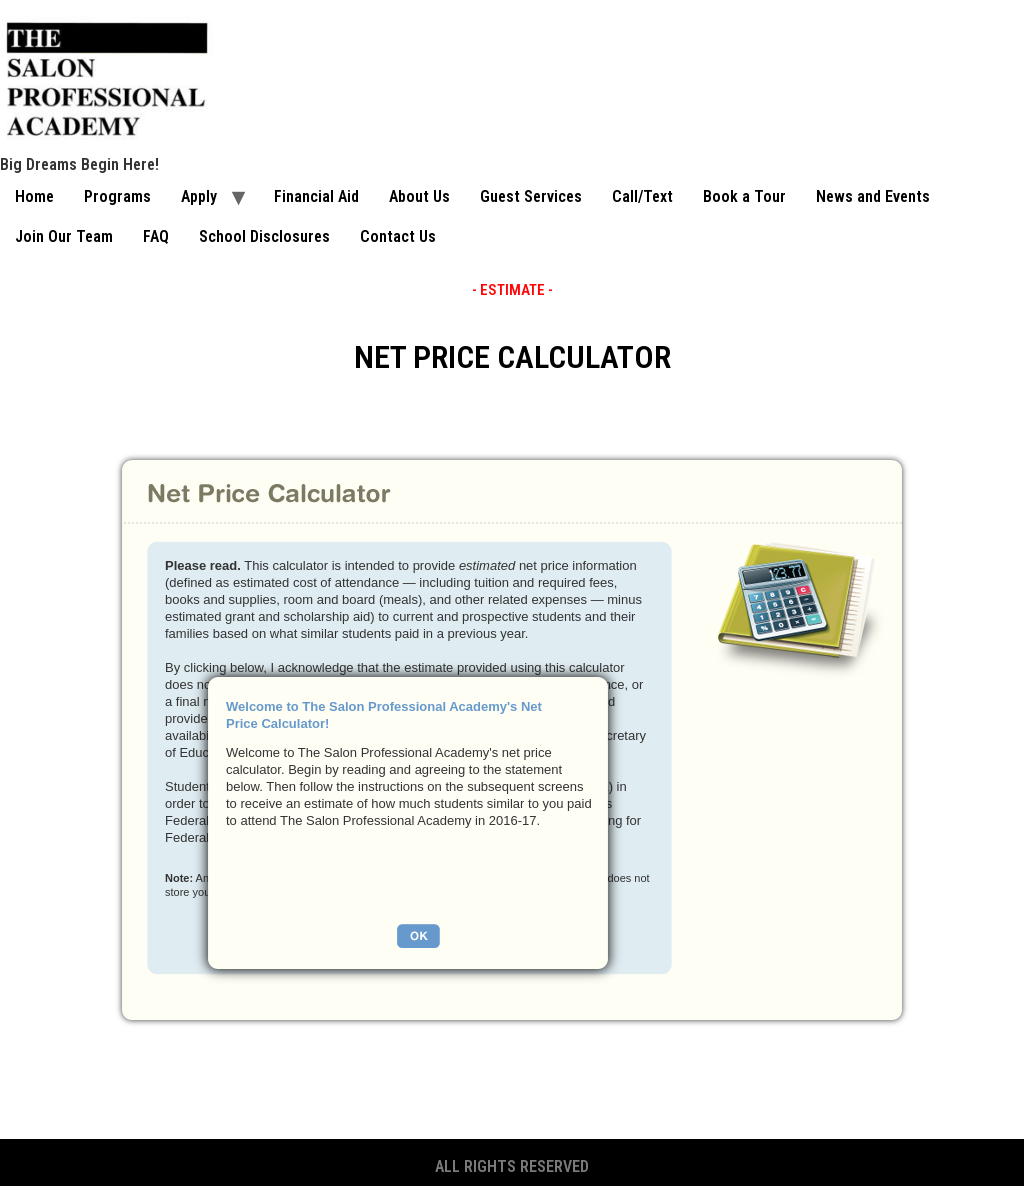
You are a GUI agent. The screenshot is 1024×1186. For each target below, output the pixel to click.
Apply (199, 196)
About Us (419, 196)
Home (34, 196)
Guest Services (531, 196)
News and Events (873, 196)
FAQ (156, 236)
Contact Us (398, 236)
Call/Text (642, 196)
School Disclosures (264, 236)
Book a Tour (744, 196)
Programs (117, 196)
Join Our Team (64, 236)
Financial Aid (316, 196)
